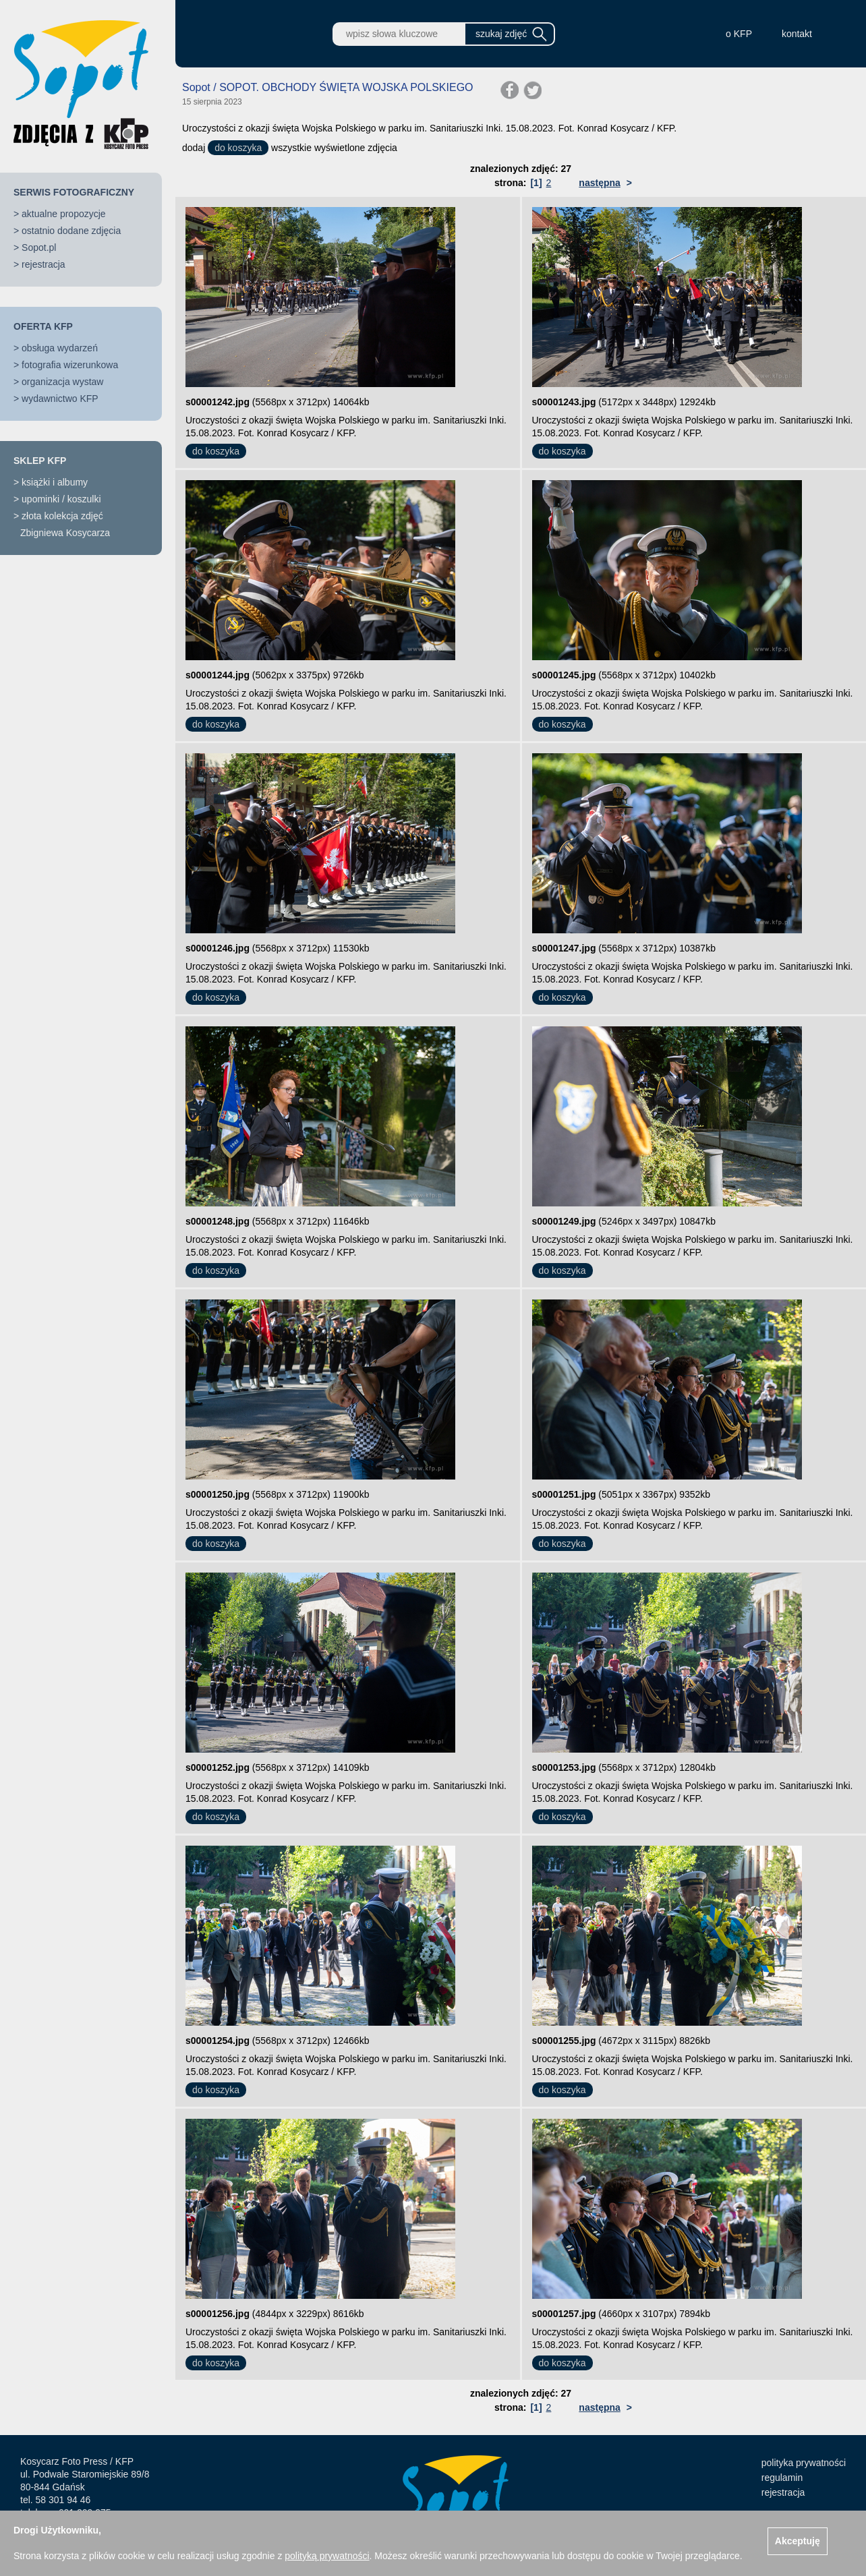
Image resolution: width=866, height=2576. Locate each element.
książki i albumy (55, 482)
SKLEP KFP (39, 460)
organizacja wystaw (62, 381)
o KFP (739, 33)
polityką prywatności (327, 2555)
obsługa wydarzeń (60, 348)
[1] (536, 182)
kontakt (797, 33)
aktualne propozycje (64, 213)
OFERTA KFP (43, 326)
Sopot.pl (39, 247)
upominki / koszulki (61, 499)
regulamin (782, 2477)
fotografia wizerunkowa (70, 364)
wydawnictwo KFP (60, 398)
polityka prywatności (803, 2462)
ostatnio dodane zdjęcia (71, 230)
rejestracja (43, 264)
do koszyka (238, 147)
